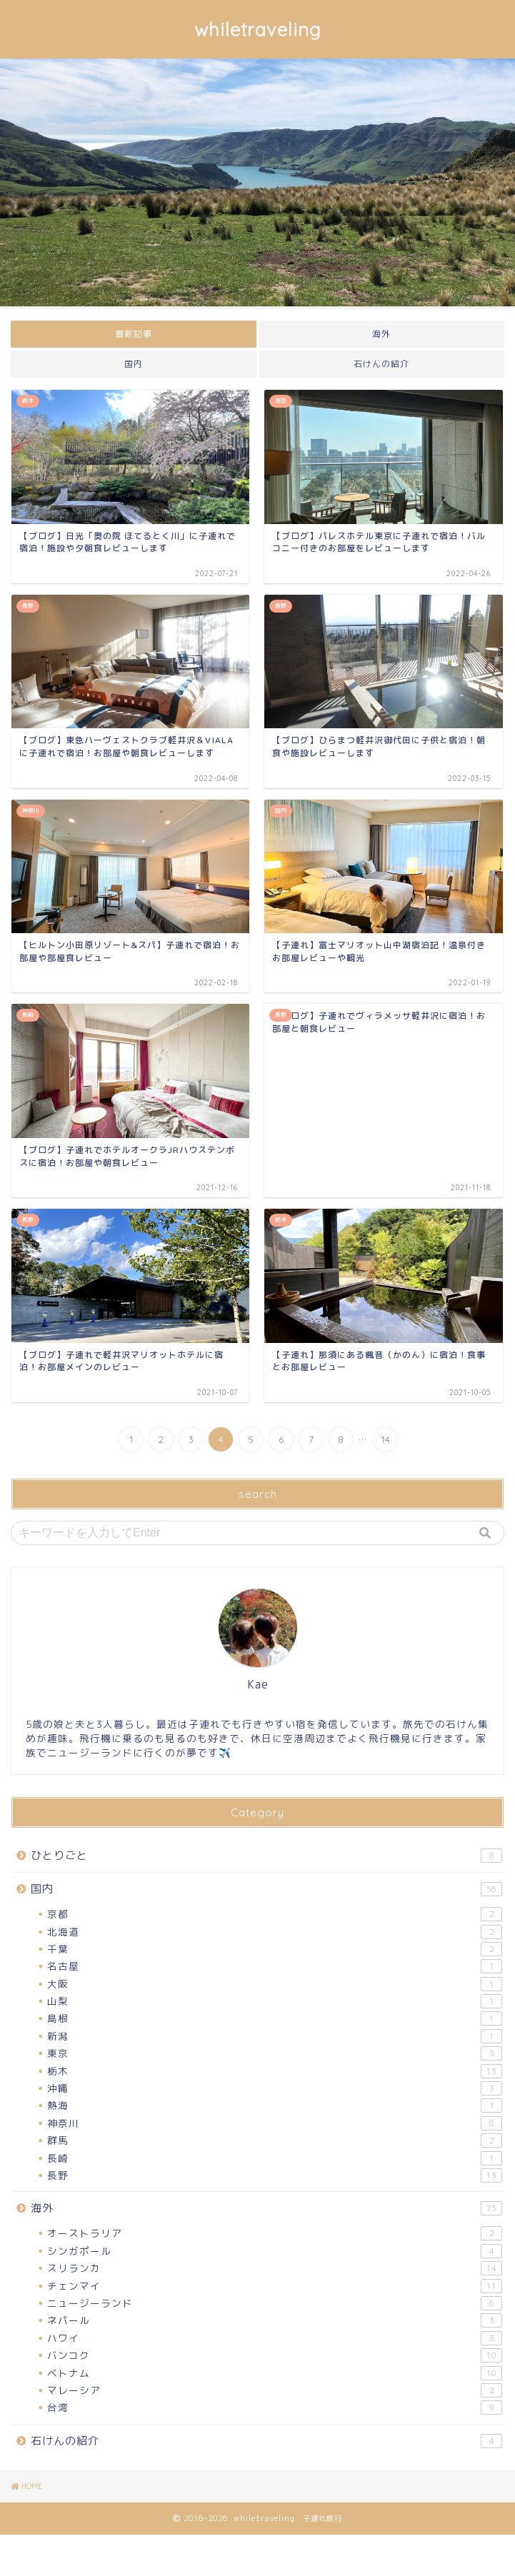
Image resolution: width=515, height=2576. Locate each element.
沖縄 (274, 2088)
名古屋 (274, 1966)
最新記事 (133, 334)
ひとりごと (266, 1855)
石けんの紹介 (381, 364)
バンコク (274, 2355)
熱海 (274, 2105)
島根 (274, 2018)
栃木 (274, 2071)
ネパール (274, 2320)
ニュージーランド (274, 2303)
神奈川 (274, 2123)
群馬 (274, 2140)
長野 (274, 2175)
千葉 (274, 1949)
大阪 (274, 1984)
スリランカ (274, 2268)
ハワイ (274, 2338)
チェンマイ (274, 2286)
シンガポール (274, 2251)
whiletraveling (257, 29)
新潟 (274, 2036)
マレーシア (274, 2390)
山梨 (274, 2001)
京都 (274, 1914)
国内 (133, 364)
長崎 (274, 2158)
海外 (381, 334)
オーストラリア (274, 2233)
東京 (274, 2053)
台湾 (274, 2407)
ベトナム (274, 2373)
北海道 (274, 1932)
